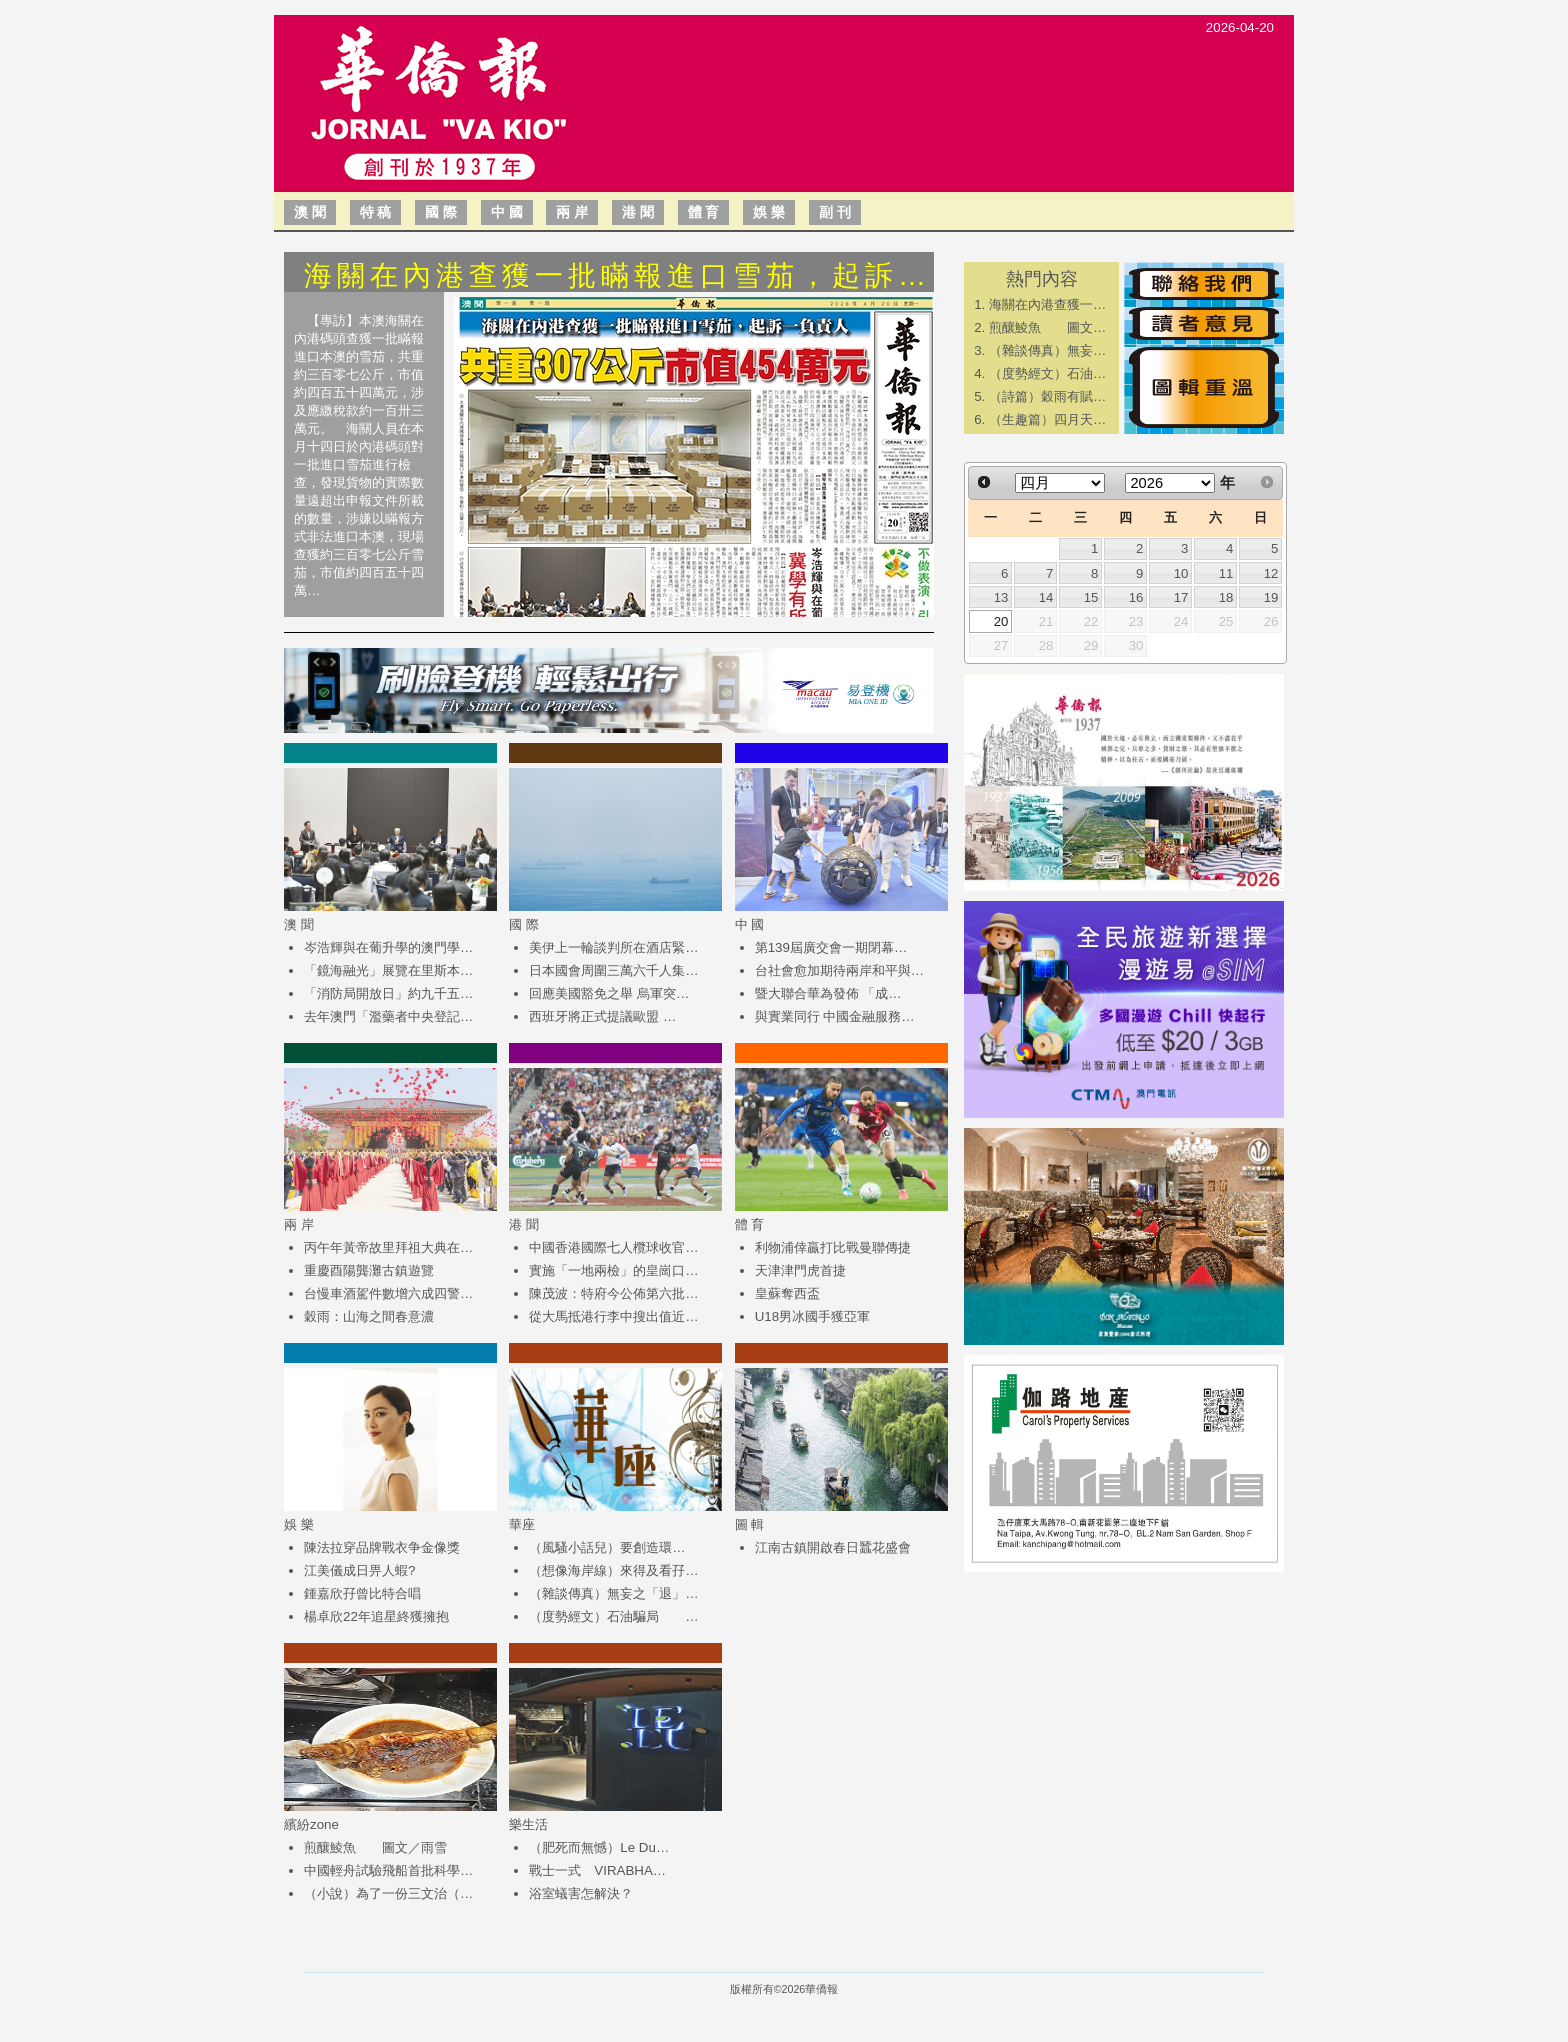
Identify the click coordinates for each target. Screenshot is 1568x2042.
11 (1226, 573)
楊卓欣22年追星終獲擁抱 (376, 1616)
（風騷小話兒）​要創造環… (607, 1547)
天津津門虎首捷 (800, 1270)
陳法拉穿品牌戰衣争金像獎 (382, 1547)
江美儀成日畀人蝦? (359, 1570)
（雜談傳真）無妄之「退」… (613, 1593)
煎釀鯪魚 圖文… (1047, 327)
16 (1136, 597)
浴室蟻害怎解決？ (581, 1893)
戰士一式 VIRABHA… (597, 1870)
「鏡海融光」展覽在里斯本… (388, 970)
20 (1001, 621)
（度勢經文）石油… (1047, 373)
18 (1226, 597)
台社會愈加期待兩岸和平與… (839, 970)
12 (1271, 573)
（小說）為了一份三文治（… (388, 1893)
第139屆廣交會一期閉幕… (831, 947)
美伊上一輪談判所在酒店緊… (613, 947)
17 (1181, 597)
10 (1181, 573)
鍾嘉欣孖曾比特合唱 (362, 1593)
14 (1046, 597)
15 (1091, 597)
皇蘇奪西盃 (787, 1293)
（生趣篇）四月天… (1047, 419)
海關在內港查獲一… (1047, 304)
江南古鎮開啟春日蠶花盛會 (833, 1547)
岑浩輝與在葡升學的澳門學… (388, 947)
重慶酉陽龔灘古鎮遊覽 (369, 1270)
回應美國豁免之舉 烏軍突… (609, 993)
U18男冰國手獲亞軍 (812, 1316)
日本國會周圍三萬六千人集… (613, 970)
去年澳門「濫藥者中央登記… (388, 1016)
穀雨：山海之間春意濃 (369, 1316)
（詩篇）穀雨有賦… (1047, 396)
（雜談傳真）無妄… (1047, 350)
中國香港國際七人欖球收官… (613, 1247)
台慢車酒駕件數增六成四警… (388, 1293)
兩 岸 (572, 212)
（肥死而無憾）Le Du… (599, 1847)
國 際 (441, 212)
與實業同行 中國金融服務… (835, 1016)
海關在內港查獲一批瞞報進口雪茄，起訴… (617, 275)
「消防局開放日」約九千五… (388, 993)
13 (1001, 597)
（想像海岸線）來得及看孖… (613, 1570)
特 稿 (376, 212)
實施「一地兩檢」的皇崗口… (613, 1270)
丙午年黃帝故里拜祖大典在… (388, 1247)
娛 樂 (769, 212)
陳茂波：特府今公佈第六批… (613, 1293)
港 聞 (638, 212)
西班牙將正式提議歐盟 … (602, 1016)
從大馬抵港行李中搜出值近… (613, 1316)
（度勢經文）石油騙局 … (613, 1616)
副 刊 (835, 212)
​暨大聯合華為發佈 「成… (828, 993)
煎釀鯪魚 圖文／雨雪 (375, 1847)
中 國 (507, 212)
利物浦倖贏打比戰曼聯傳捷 (833, 1247)
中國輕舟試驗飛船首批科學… (388, 1870)
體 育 (704, 212)
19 (1271, 597)
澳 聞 (310, 212)
